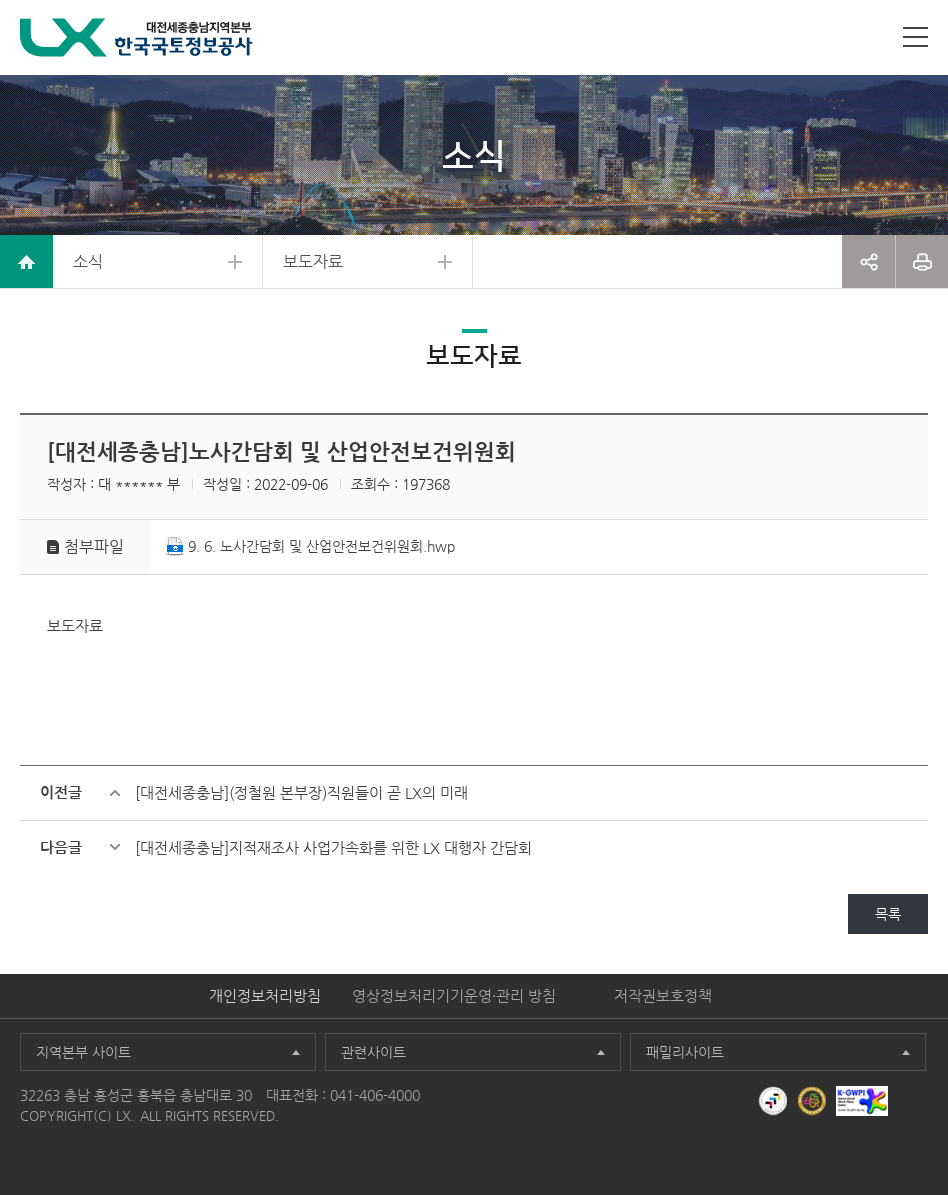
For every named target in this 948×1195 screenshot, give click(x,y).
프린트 (922, 261)
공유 (868, 261)
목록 (888, 914)
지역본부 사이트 (83, 1052)
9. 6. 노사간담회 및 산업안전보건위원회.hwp (321, 546)
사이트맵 (915, 37)
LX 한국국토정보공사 (136, 37)
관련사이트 (373, 1052)
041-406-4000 (375, 1095)
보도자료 (313, 261)
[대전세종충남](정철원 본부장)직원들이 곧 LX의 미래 (301, 792)
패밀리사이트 (685, 1052)
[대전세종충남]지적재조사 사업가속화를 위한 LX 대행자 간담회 (333, 847)
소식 (88, 261)
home (26, 261)
